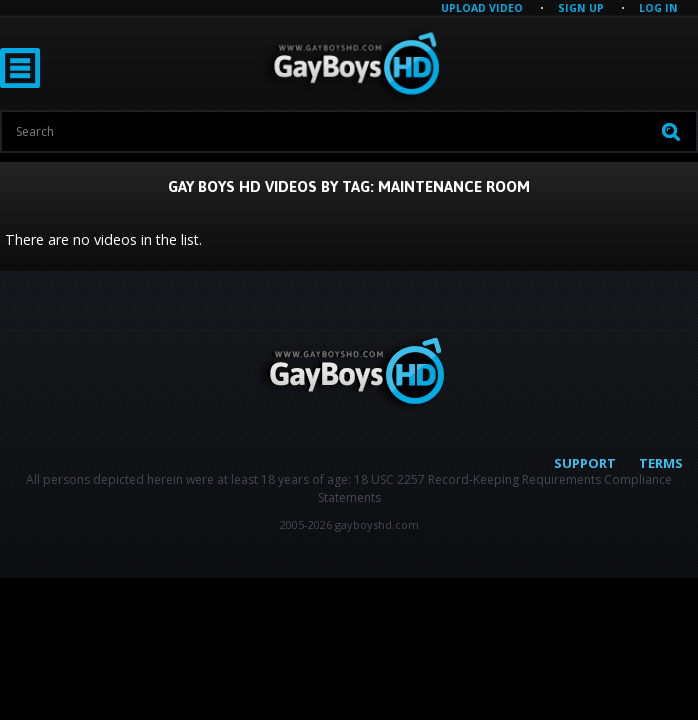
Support (585, 463)
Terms (661, 463)
